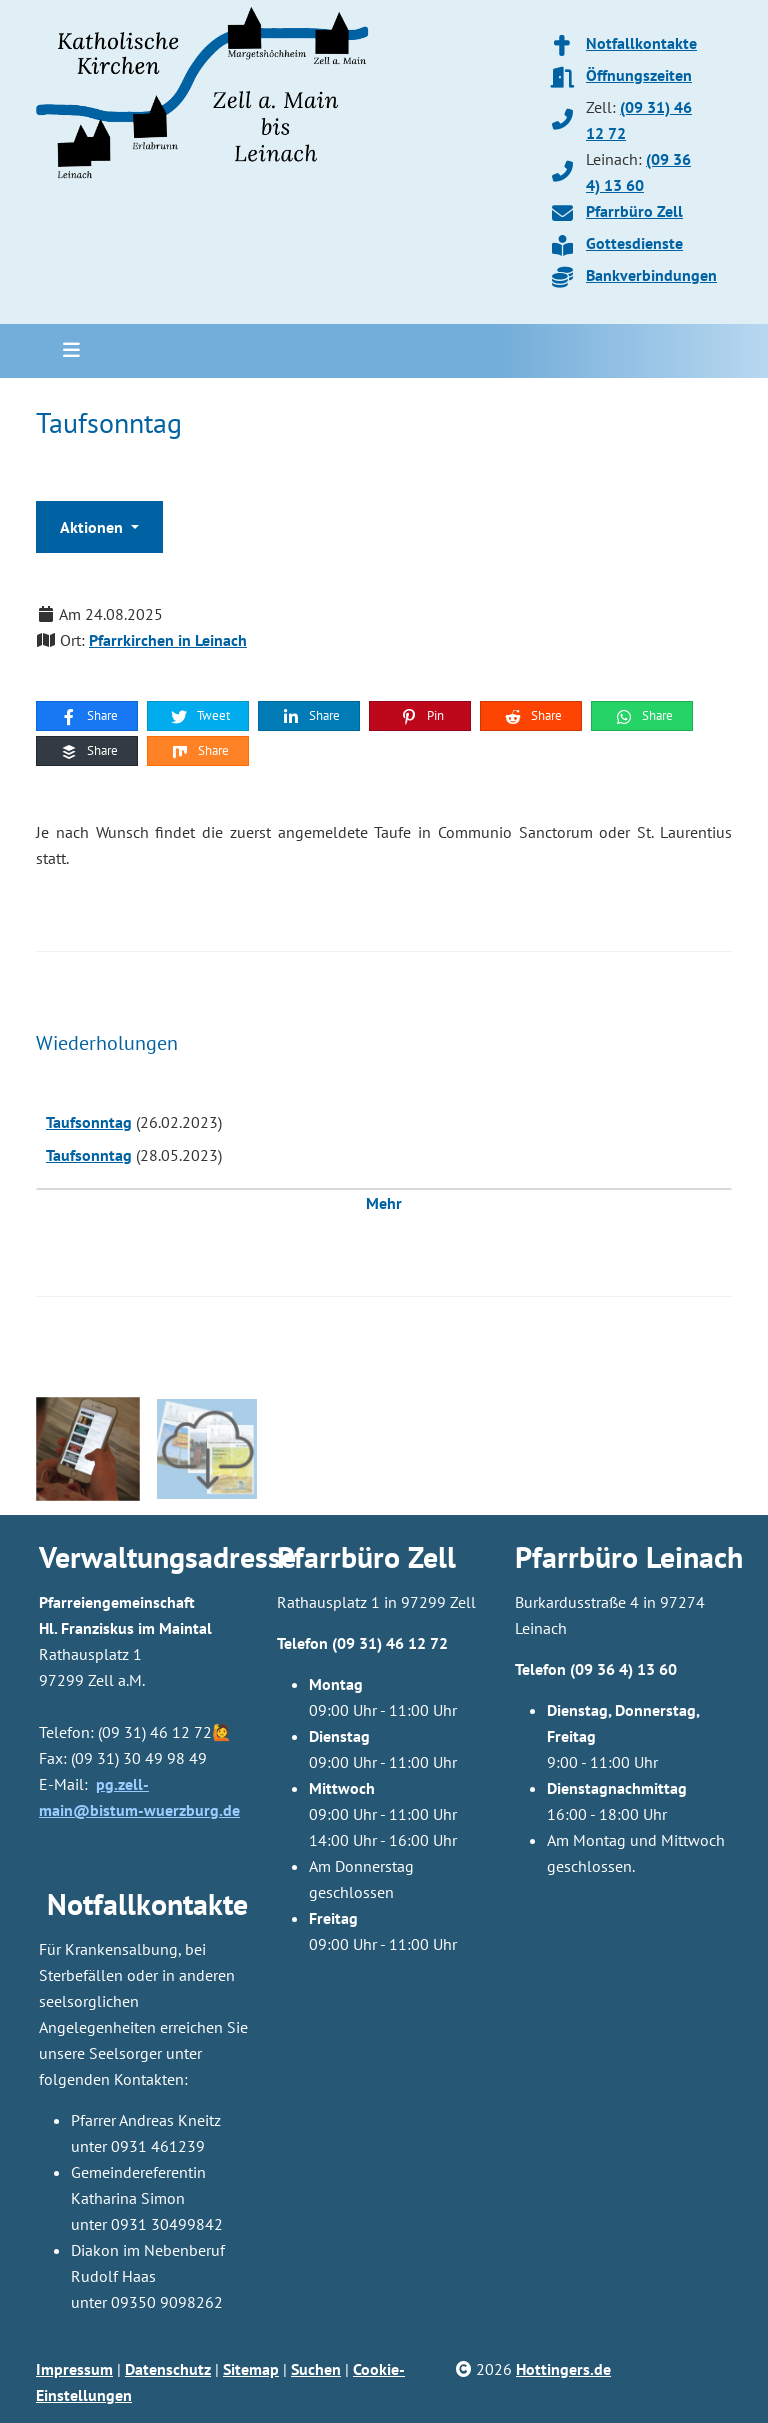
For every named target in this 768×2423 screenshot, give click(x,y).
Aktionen (93, 527)
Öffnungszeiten (639, 75)
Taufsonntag (89, 1122)
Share (88, 716)
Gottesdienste (634, 243)
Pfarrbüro (576, 1556)
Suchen (316, 2369)
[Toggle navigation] (65, 351)
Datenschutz (168, 2369)
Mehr (384, 1203)
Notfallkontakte (641, 43)
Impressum (74, 2369)
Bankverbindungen (651, 275)
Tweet (199, 716)
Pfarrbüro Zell (634, 211)
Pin (421, 716)
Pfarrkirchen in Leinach (168, 640)
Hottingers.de (563, 2369)
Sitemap (251, 2369)
